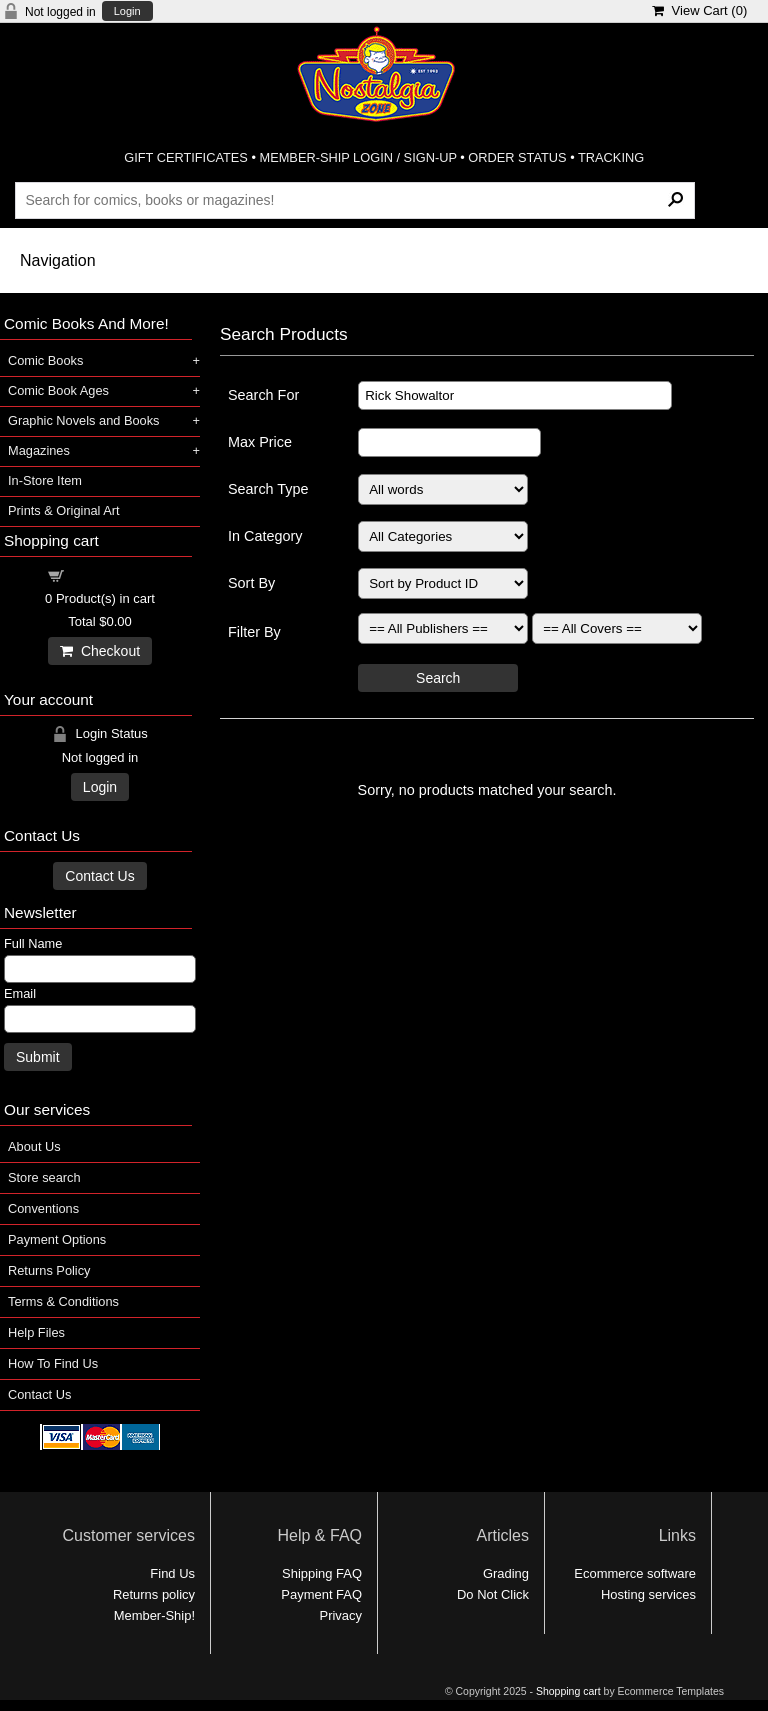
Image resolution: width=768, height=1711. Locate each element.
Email (20, 993)
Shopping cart (112, 574)
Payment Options (57, 1239)
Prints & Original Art (64, 510)
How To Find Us (53, 1363)
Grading (506, 1573)
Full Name (33, 943)
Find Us (172, 1573)
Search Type (268, 489)
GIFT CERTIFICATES (186, 157)
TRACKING (611, 157)
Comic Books (45, 360)
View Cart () (699, 10)
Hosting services (648, 1594)
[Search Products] (354, 200)
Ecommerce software (635, 1573)
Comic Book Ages (58, 390)
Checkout (100, 651)
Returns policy (154, 1594)
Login (127, 11)
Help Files (36, 1332)
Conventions (43, 1208)
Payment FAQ (321, 1594)
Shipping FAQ (322, 1573)
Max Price (260, 442)
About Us (34, 1146)
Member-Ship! (154, 1615)
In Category (265, 536)
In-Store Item (45, 480)
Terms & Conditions (63, 1301)
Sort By (251, 583)
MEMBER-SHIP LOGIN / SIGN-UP (357, 157)
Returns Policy (49, 1270)
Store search (44, 1177)
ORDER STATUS (517, 157)
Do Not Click (493, 1594)
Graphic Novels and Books (84, 420)
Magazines (39, 450)
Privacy (341, 1615)
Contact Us (99, 876)
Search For (263, 395)
